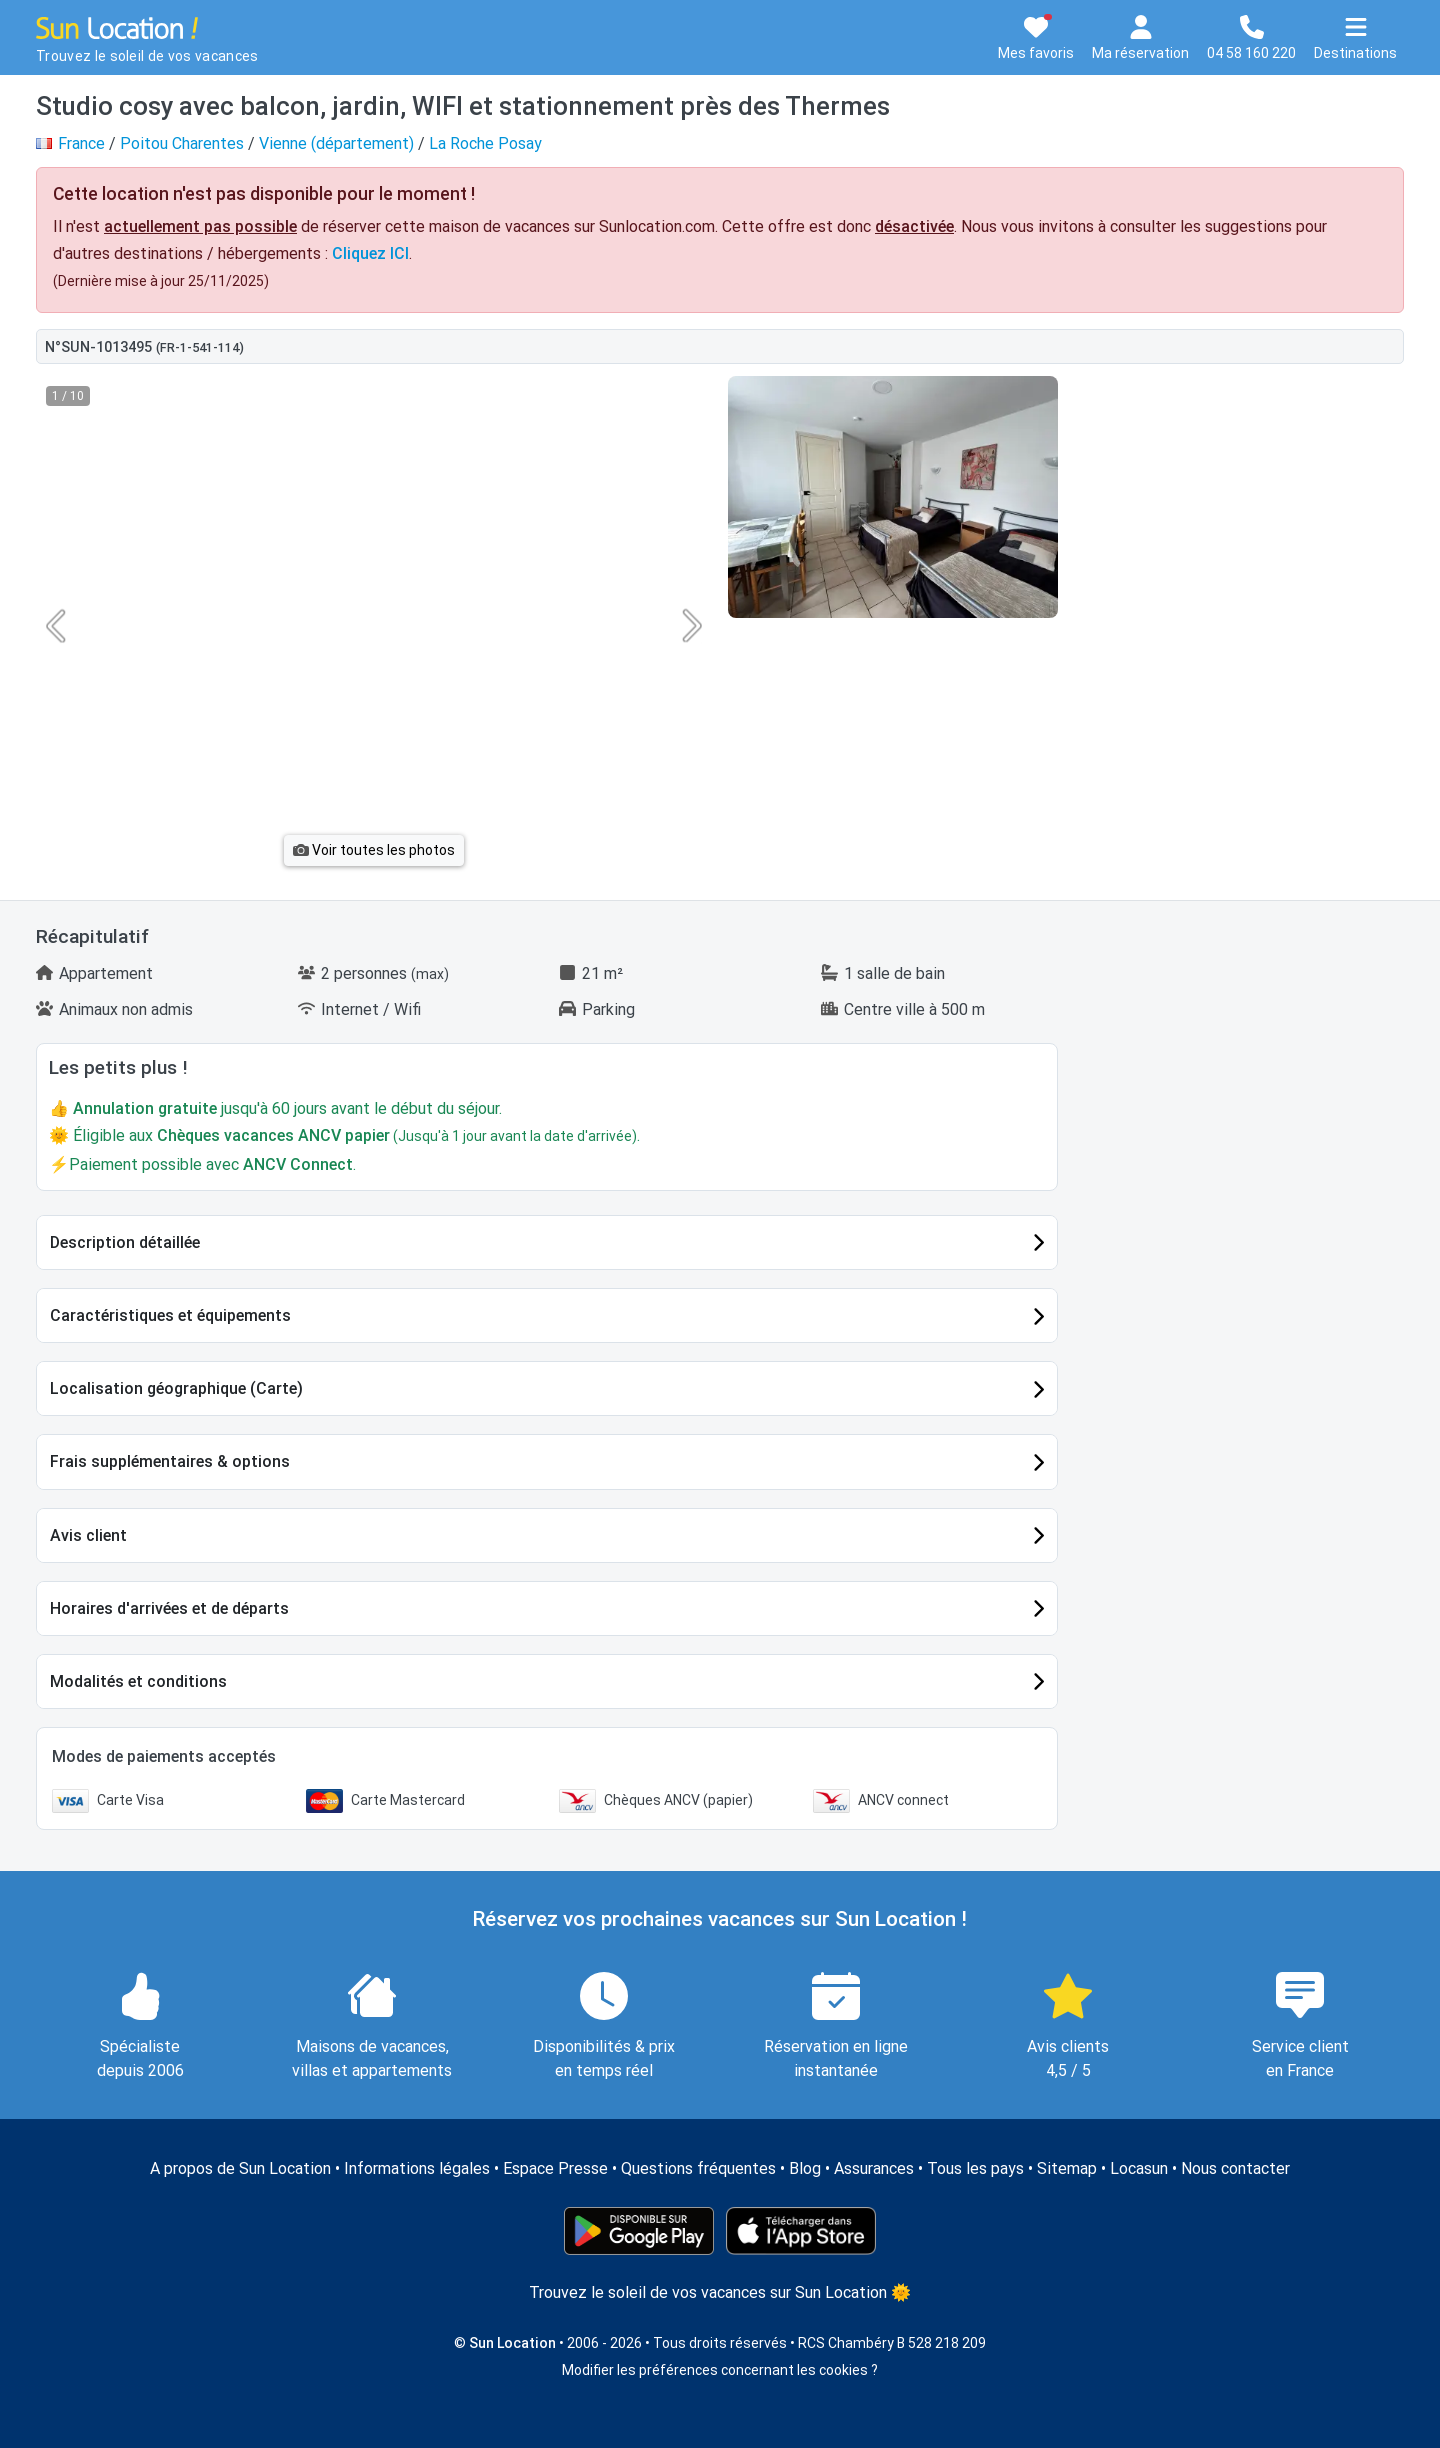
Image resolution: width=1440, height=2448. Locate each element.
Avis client (88, 1535)
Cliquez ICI (370, 253)
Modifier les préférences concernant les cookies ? (720, 2370)
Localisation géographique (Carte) (176, 1388)
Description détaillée (125, 1242)
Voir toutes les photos (374, 850)
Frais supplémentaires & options (170, 1461)
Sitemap (1067, 2168)
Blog (805, 2168)
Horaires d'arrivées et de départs (169, 1608)
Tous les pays (975, 2168)
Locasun (1139, 2168)
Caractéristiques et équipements (170, 1315)
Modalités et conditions (138, 1681)
